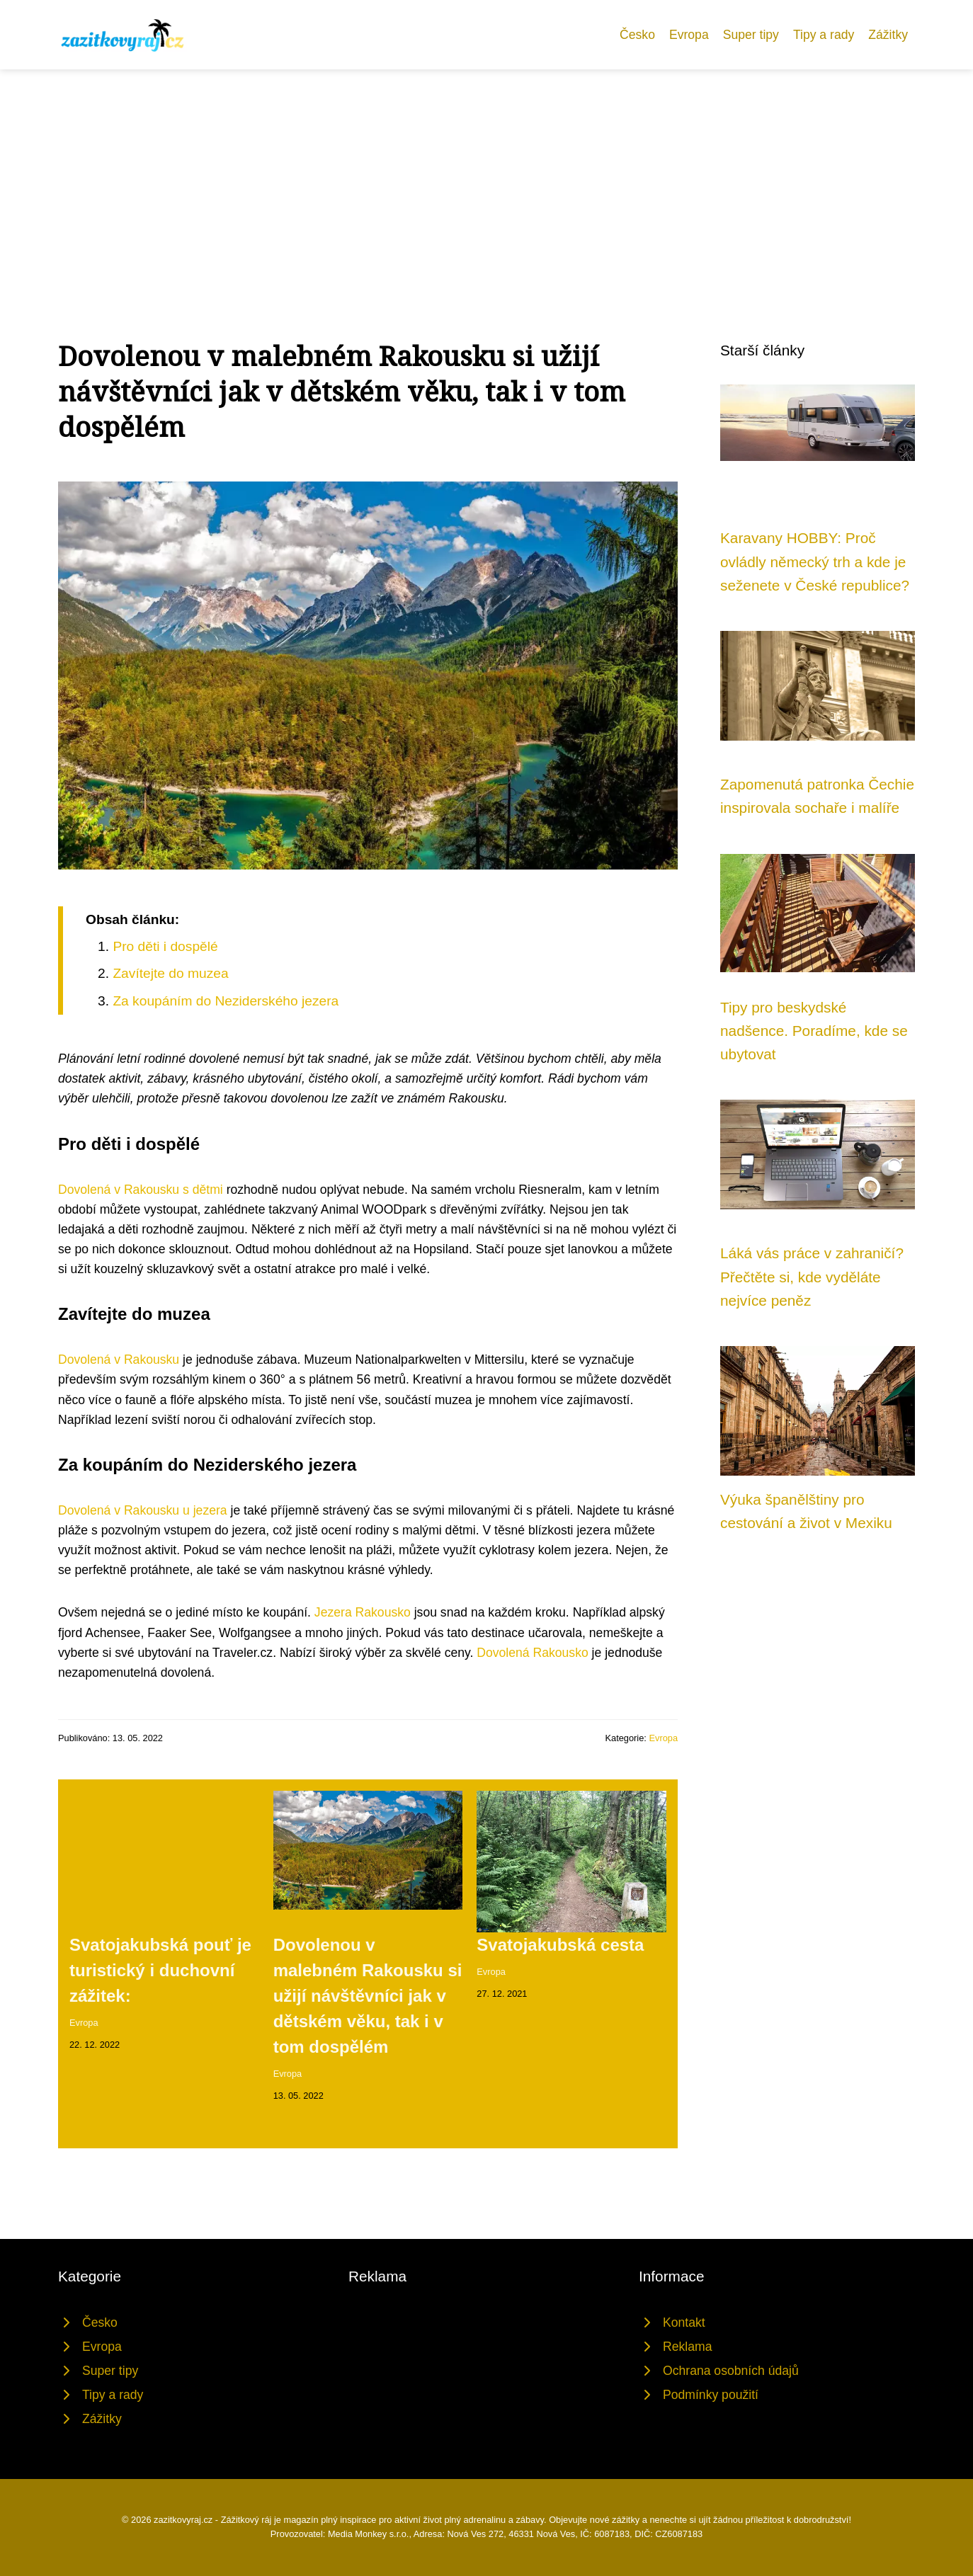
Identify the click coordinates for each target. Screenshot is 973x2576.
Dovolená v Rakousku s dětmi (140, 1189)
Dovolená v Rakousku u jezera (142, 1510)
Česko (637, 35)
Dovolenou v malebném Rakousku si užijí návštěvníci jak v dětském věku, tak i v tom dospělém (367, 1995)
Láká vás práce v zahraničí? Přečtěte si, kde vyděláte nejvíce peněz (812, 1277)
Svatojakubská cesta (560, 1944)
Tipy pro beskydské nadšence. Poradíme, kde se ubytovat (814, 1031)
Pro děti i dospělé (165, 946)
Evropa (689, 35)
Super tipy (751, 35)
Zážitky (888, 35)
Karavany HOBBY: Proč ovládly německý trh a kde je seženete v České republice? (814, 561)
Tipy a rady (823, 35)
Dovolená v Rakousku (118, 1359)
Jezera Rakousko (362, 1612)
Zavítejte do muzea (170, 973)
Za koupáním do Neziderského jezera (225, 1000)
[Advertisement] (486, 175)
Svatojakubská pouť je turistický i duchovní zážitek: (160, 1970)
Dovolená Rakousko (532, 1653)
